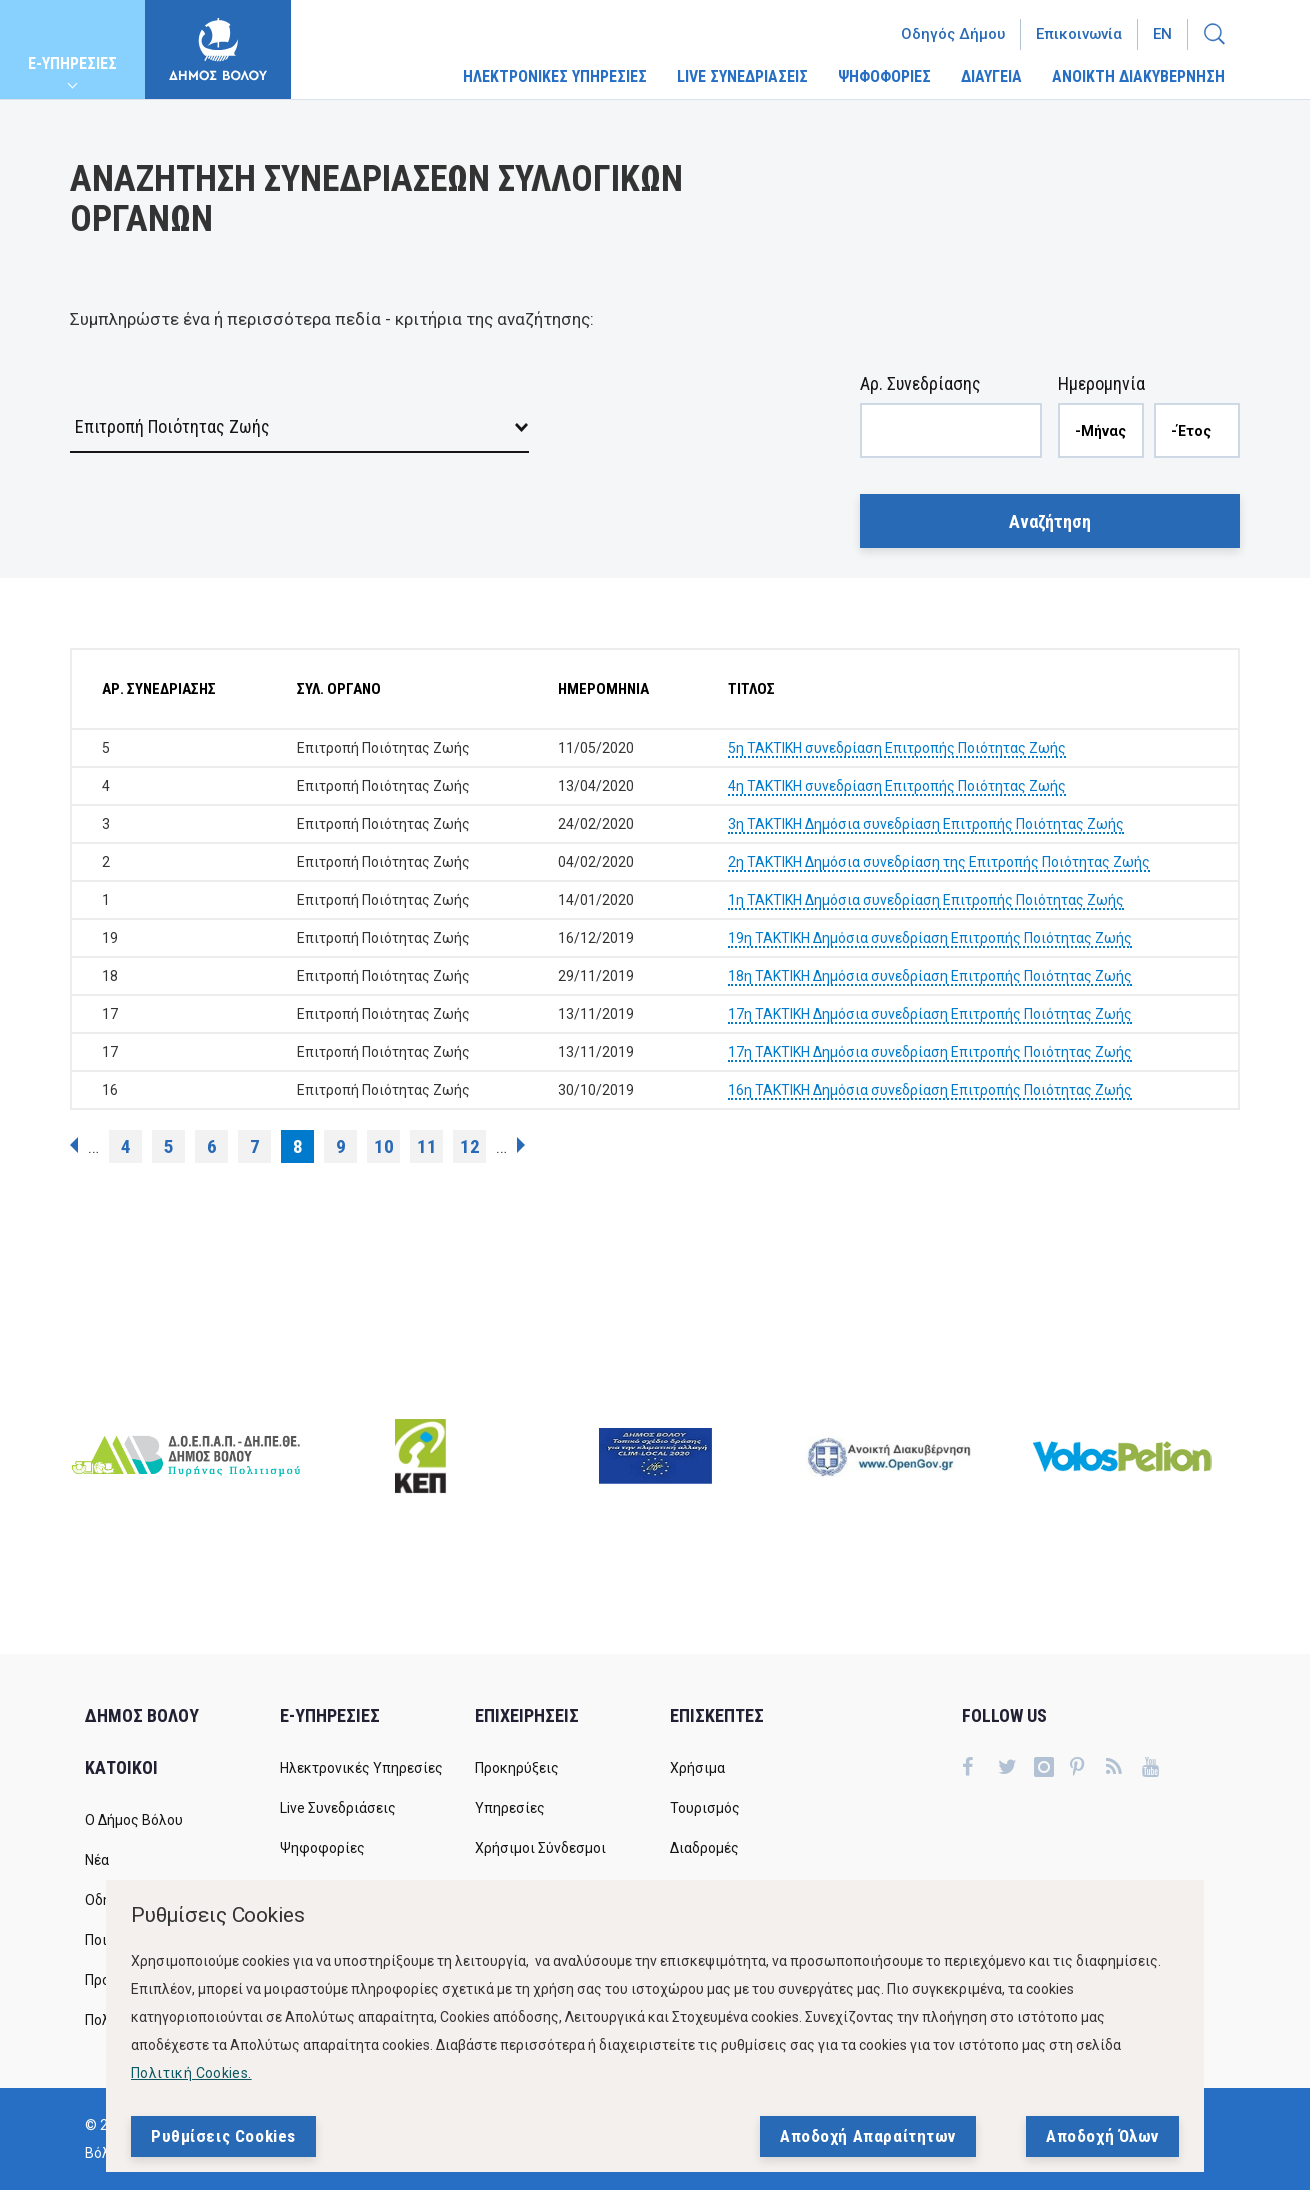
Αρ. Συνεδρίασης (920, 383)
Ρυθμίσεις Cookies (223, 2137)
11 (427, 1146)
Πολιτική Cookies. (191, 2074)
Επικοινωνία (1079, 34)
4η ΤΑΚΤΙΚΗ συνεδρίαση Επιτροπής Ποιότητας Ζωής (897, 786)
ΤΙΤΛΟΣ (751, 689)
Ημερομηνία (1101, 383)
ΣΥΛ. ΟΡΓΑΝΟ (339, 689)
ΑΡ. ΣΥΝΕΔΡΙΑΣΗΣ (159, 689)
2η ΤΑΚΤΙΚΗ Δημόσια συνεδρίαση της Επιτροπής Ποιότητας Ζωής (939, 862)
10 (384, 1146)
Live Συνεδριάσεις (338, 1808)
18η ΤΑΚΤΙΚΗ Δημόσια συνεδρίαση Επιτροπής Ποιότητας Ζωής (930, 976)
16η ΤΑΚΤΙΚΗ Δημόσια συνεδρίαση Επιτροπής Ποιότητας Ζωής (930, 1090)
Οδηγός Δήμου (953, 34)
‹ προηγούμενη (74, 1145)
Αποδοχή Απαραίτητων (868, 2137)
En (1162, 34)
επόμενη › (521, 1145)
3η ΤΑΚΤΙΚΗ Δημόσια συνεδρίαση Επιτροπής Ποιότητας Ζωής (926, 824)
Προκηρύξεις (517, 1768)
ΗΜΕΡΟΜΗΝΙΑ (603, 689)
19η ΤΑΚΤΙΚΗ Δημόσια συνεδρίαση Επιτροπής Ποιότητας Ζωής (930, 938)
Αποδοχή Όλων (1102, 2137)
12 (470, 1146)
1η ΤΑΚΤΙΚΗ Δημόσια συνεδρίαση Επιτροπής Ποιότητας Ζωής (926, 900)
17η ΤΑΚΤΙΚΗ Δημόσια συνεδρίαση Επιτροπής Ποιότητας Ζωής (930, 1014)
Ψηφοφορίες (322, 1848)
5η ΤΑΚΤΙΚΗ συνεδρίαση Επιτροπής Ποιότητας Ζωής (897, 748)
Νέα (97, 1860)
